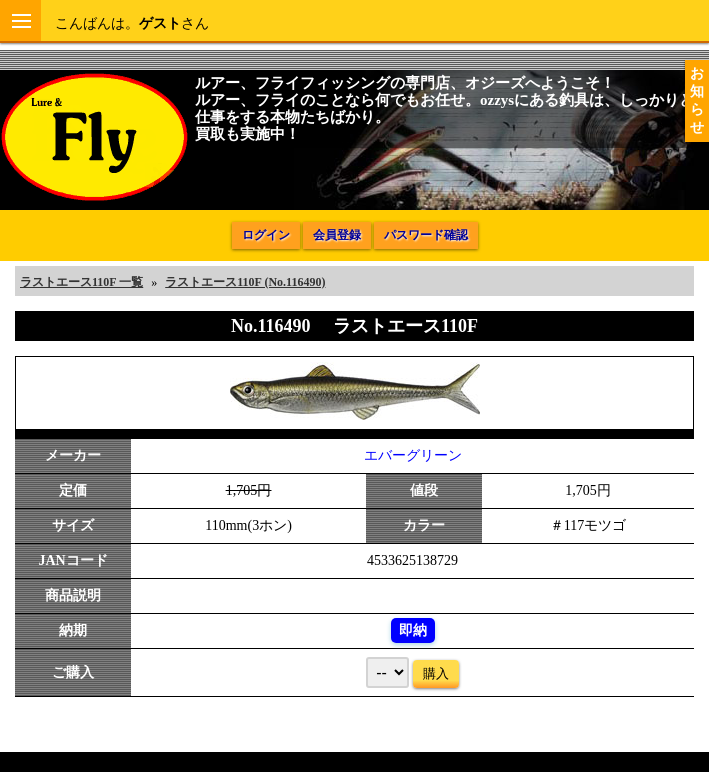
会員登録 (337, 235)
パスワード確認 (426, 235)
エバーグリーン (413, 455)
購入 (436, 673)
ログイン (266, 235)
